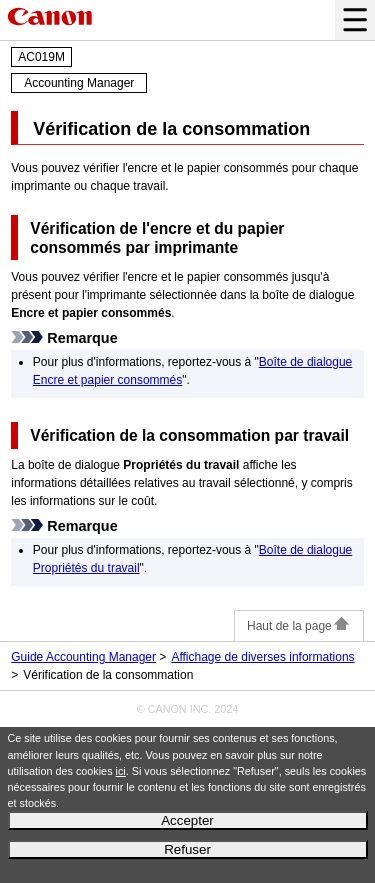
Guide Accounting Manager (83, 657)
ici (121, 771)
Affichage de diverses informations (262, 657)
